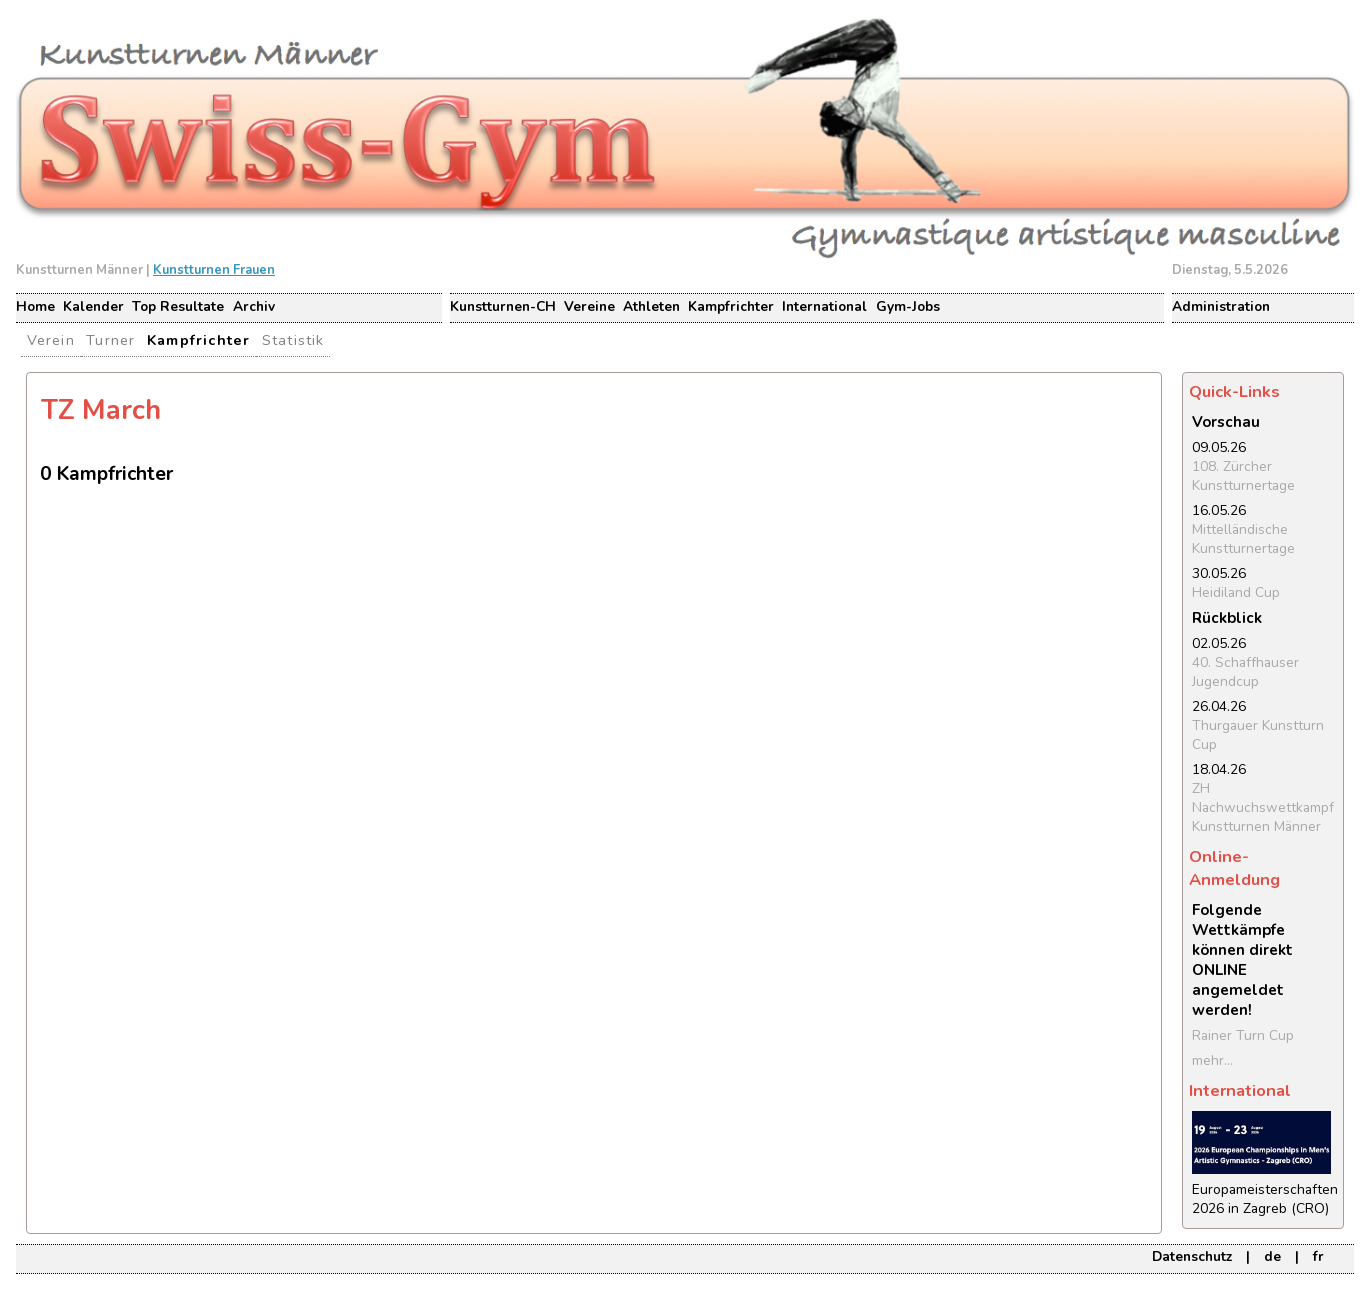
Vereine (589, 306)
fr (1318, 1256)
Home (35, 306)
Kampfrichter (731, 306)
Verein (51, 340)
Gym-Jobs (908, 306)
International (824, 306)
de (1272, 1256)
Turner (110, 340)
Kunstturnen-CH (503, 306)
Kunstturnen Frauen (214, 270)
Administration (1221, 306)
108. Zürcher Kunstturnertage (1243, 476)
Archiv (254, 306)
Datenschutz (1192, 1256)
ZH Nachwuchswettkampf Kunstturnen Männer (1263, 807)
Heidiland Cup (1236, 592)
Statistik (293, 340)
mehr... (1212, 1060)
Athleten (651, 306)
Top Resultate (178, 306)
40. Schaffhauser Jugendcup (1245, 672)
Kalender (93, 306)
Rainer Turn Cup (1243, 1035)
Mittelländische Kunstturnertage (1243, 539)
